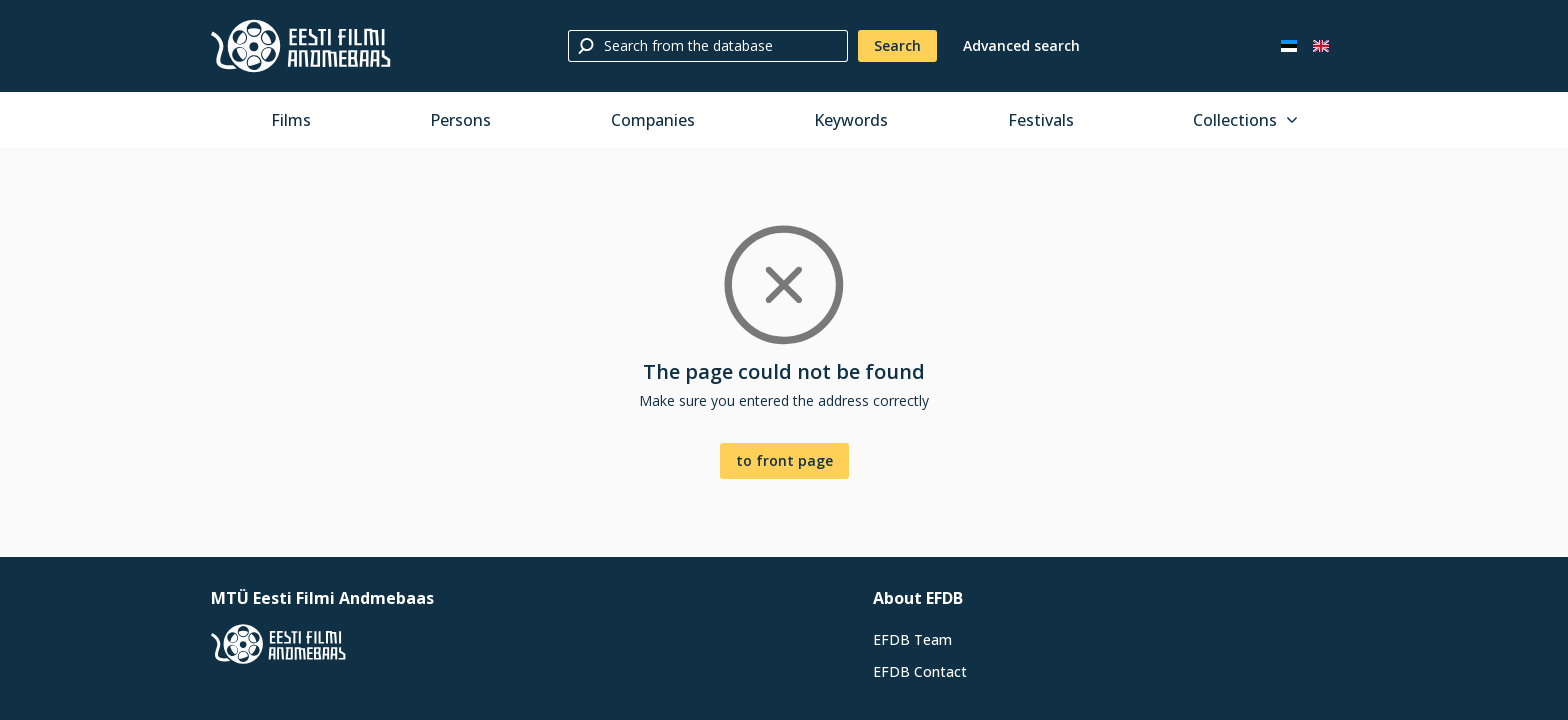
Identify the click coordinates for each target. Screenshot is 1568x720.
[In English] (1321, 46)
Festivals (1041, 120)
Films (291, 120)
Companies (653, 120)
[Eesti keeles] (1289, 46)
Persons (460, 120)
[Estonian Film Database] (301, 46)
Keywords (851, 120)
